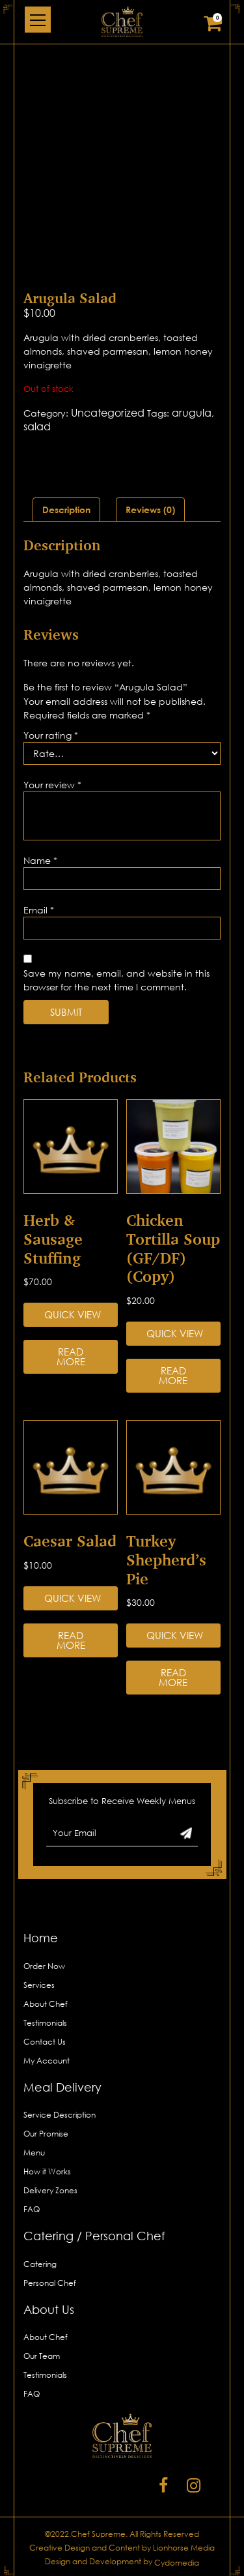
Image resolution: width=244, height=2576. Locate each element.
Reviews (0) (150, 509)
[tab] (66, 509)
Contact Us (44, 2042)
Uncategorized (107, 412)
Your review (52, 784)
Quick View (72, 1314)
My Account (46, 2060)
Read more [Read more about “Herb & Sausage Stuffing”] (71, 1356)
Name (40, 860)
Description (66, 509)
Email (38, 909)
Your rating (50, 735)
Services (39, 1985)
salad (37, 426)
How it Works (47, 2171)
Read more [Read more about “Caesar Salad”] (71, 1640)
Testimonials (45, 2023)
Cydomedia (176, 2563)
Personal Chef (49, 2283)
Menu (34, 2152)
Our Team (41, 2356)
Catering (40, 2264)
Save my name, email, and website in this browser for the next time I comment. (116, 980)
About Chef (45, 2004)
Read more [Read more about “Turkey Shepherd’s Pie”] (173, 1677)
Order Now (44, 1966)
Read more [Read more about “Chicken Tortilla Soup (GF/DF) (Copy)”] (173, 1375)
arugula (191, 412)
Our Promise (45, 2134)
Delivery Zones (50, 2190)
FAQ (31, 2209)
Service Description (59, 2115)
